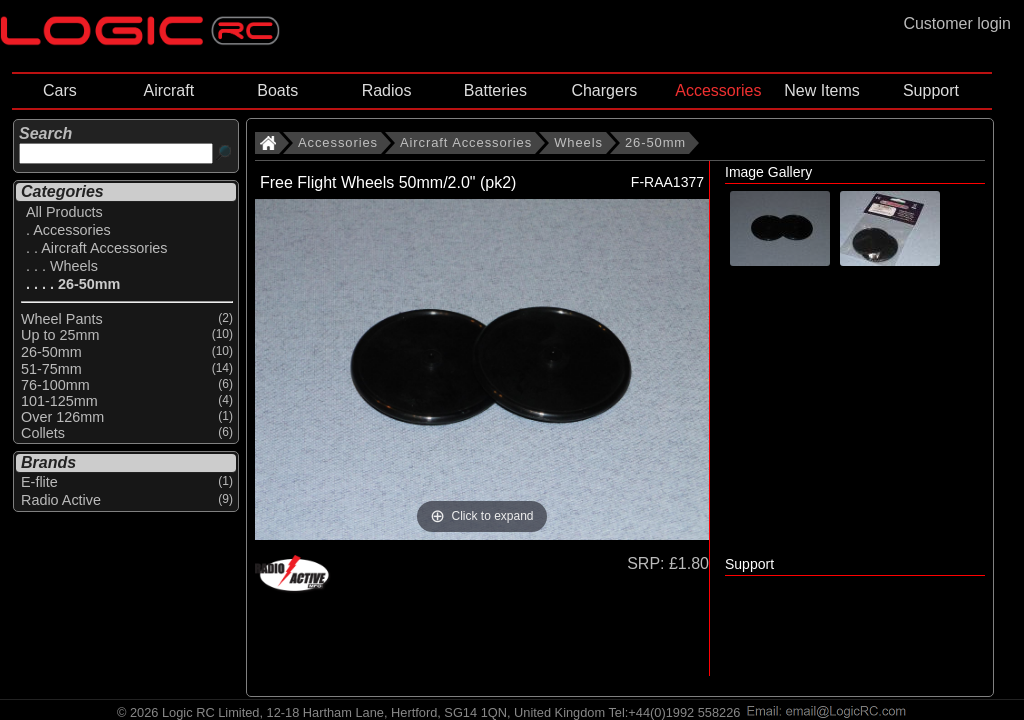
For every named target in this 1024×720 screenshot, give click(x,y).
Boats (277, 90)
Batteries (495, 90)
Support (931, 90)
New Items (822, 90)
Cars (60, 90)
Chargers (604, 90)
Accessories (718, 90)
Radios (387, 90)
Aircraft (168, 90)
